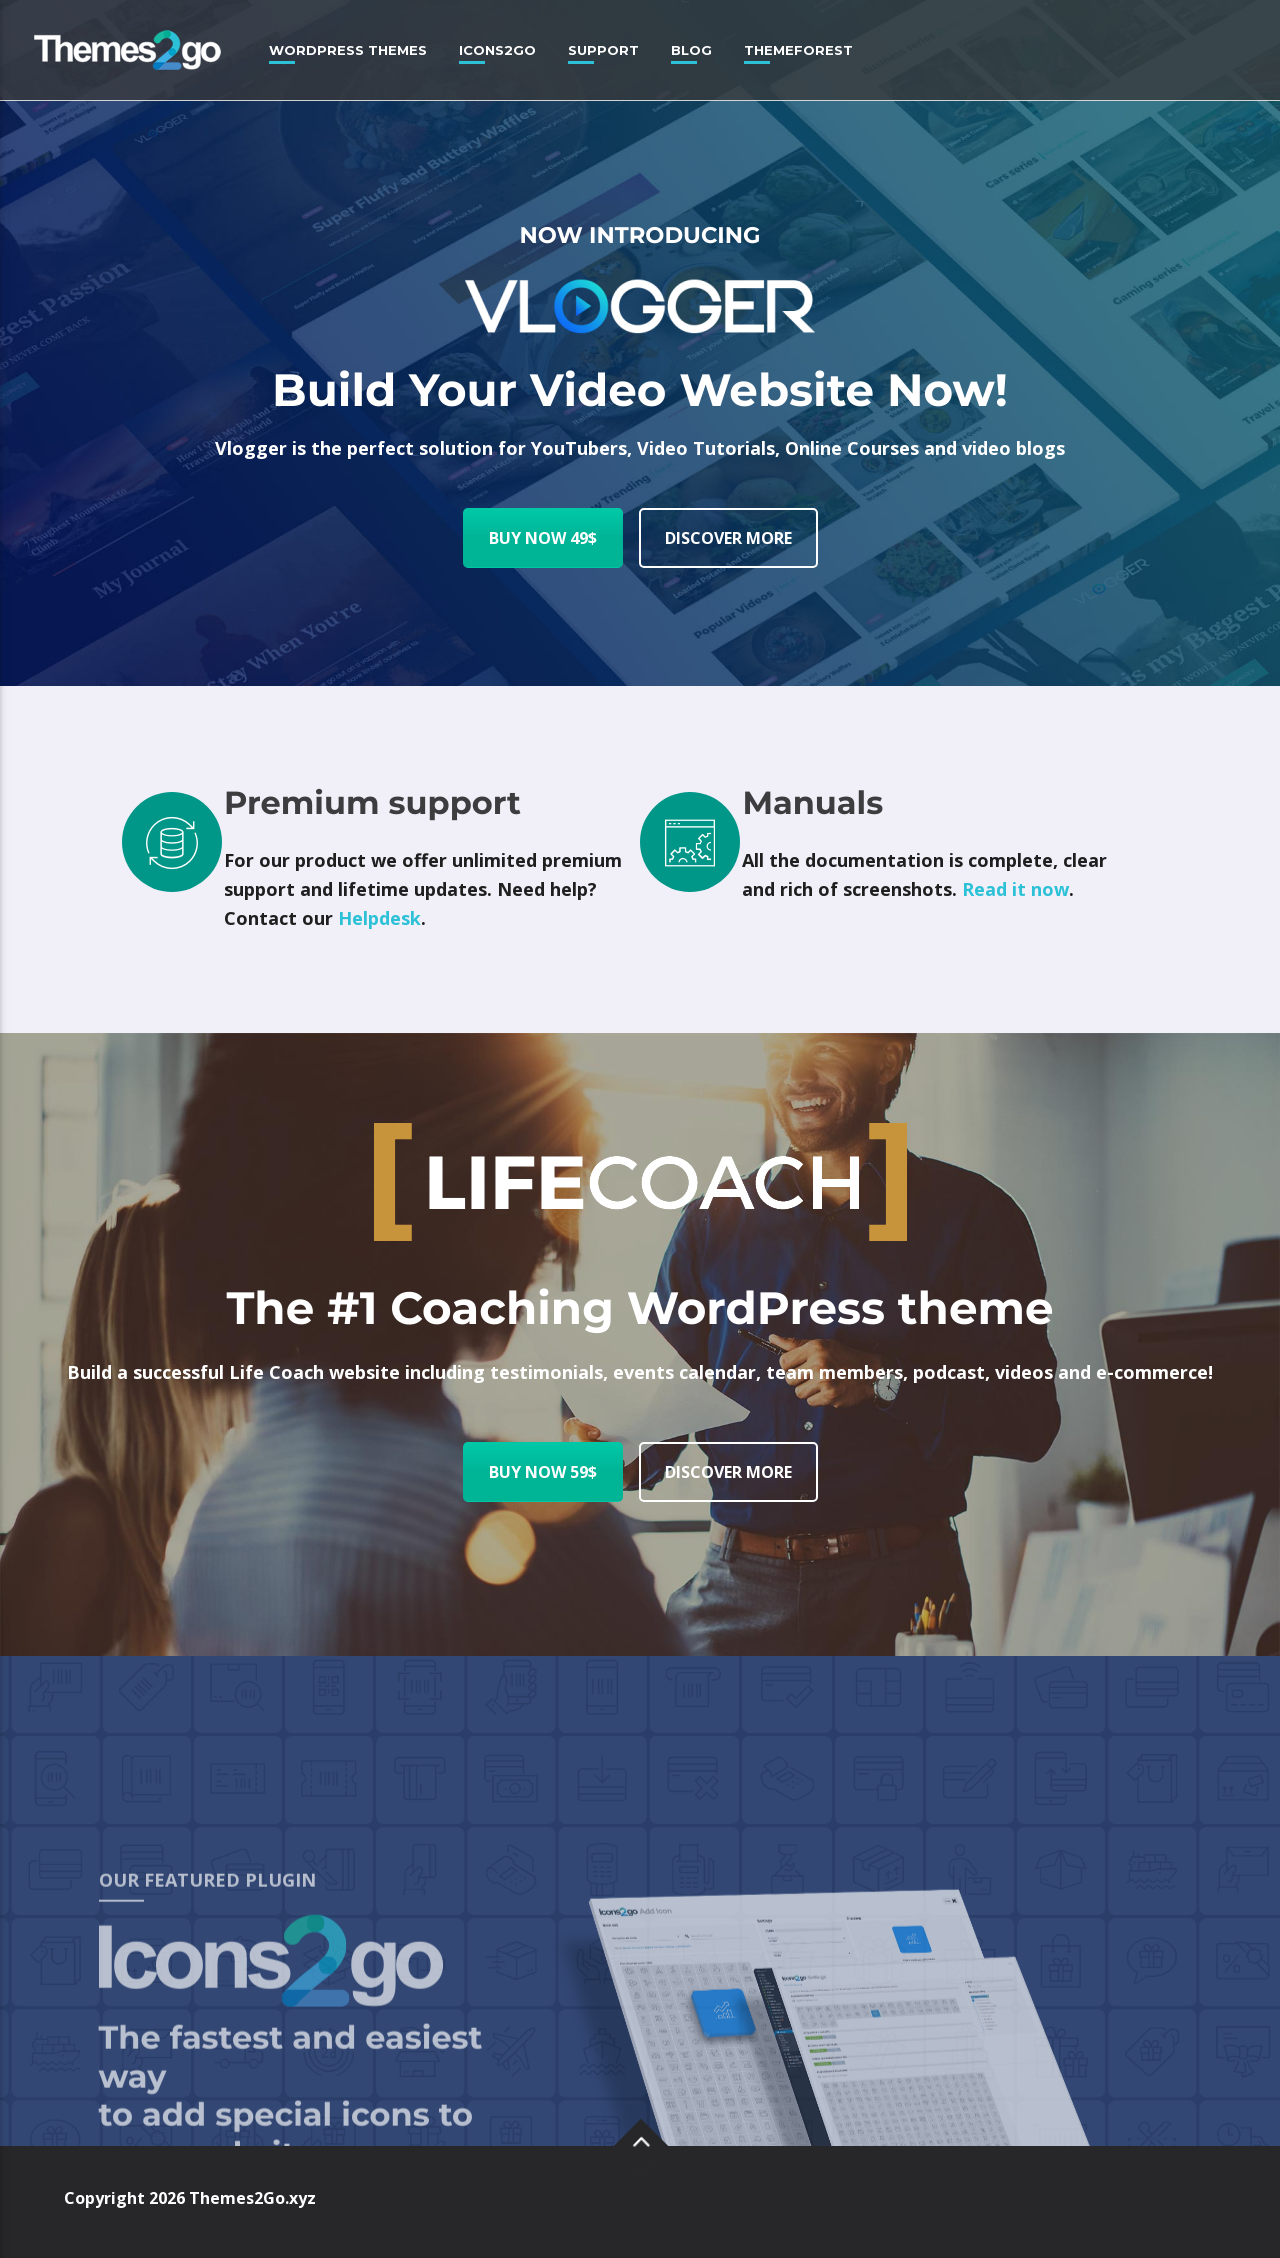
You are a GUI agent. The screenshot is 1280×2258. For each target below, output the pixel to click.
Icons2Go (497, 50)
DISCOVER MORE (728, 538)
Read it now (1015, 889)
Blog (691, 50)
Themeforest (798, 50)
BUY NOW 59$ (543, 1472)
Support (603, 50)
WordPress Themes (348, 50)
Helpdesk (379, 918)
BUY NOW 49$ (543, 538)
